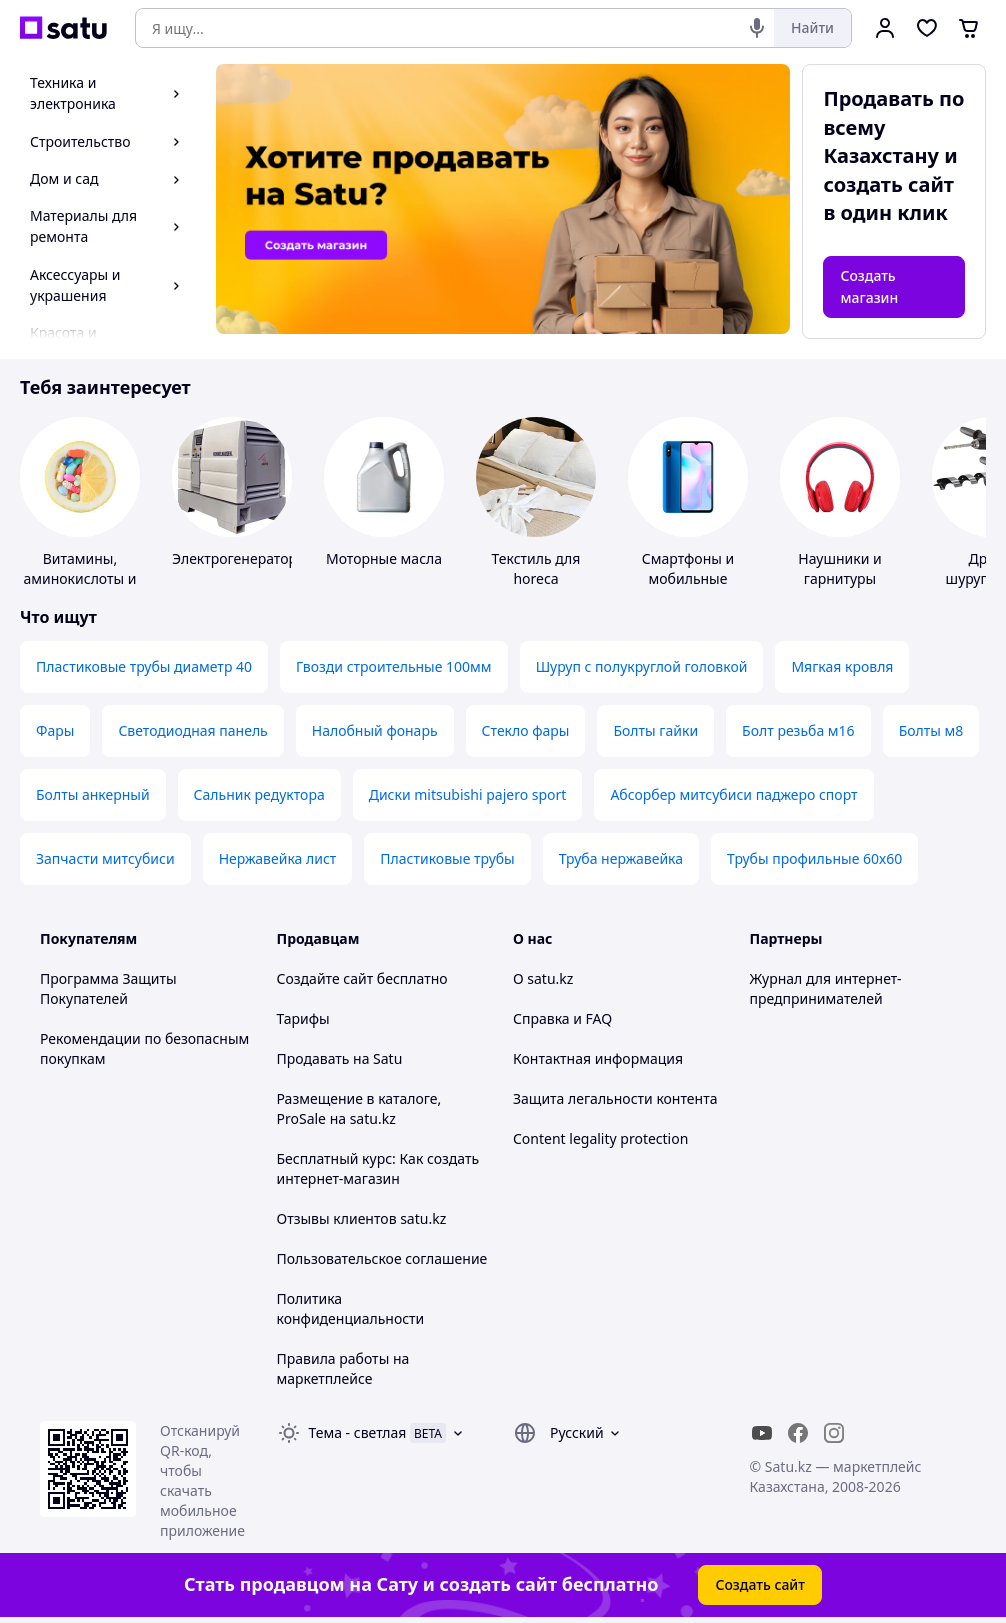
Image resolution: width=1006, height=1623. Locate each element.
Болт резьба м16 (798, 730)
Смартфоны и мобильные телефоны (688, 578)
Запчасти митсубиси (105, 858)
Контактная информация (598, 1058)
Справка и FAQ (562, 1018)
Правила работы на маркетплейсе (343, 1368)
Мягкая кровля (842, 666)
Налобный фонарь (375, 730)
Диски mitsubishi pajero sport (468, 794)
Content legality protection (600, 1138)
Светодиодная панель (192, 730)
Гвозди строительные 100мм (394, 666)
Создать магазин (869, 286)
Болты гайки (655, 730)
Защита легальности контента (615, 1098)
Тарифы (303, 1018)
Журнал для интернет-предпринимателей (826, 988)
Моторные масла (384, 558)
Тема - (358, 1432)
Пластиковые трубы (447, 858)
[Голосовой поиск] (757, 28)
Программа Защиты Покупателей (108, 988)
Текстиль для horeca (536, 568)
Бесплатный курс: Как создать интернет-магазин (378, 1168)
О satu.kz (543, 978)
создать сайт (888, 184)
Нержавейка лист (278, 858)
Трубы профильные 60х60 (814, 858)
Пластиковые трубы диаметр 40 (144, 666)
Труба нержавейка (621, 858)
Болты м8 (931, 730)
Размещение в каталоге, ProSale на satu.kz (359, 1108)
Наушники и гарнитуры (839, 568)
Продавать (313, 1058)
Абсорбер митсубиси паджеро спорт (733, 794)
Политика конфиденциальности (351, 1308)
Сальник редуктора (259, 794)
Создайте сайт (325, 978)
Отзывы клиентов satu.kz (362, 1218)
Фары (55, 730)
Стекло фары (526, 730)
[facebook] (798, 1433)
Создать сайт (760, 1584)
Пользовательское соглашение (382, 1258)
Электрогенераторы (240, 558)
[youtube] (762, 1433)
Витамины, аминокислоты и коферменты (79, 578)
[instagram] (834, 1433)
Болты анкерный (93, 794)
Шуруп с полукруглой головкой (642, 666)
